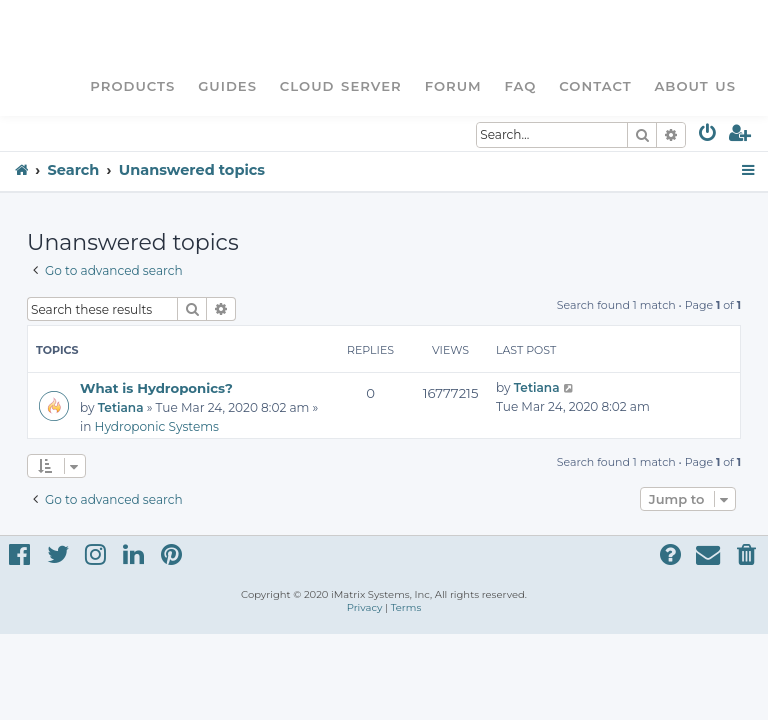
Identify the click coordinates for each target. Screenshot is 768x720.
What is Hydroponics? (156, 388)
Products (132, 86)
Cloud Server (341, 86)
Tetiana (121, 407)
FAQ (521, 86)
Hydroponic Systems (157, 426)
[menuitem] (708, 136)
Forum (453, 86)
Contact (595, 86)
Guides (227, 86)
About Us (695, 86)
